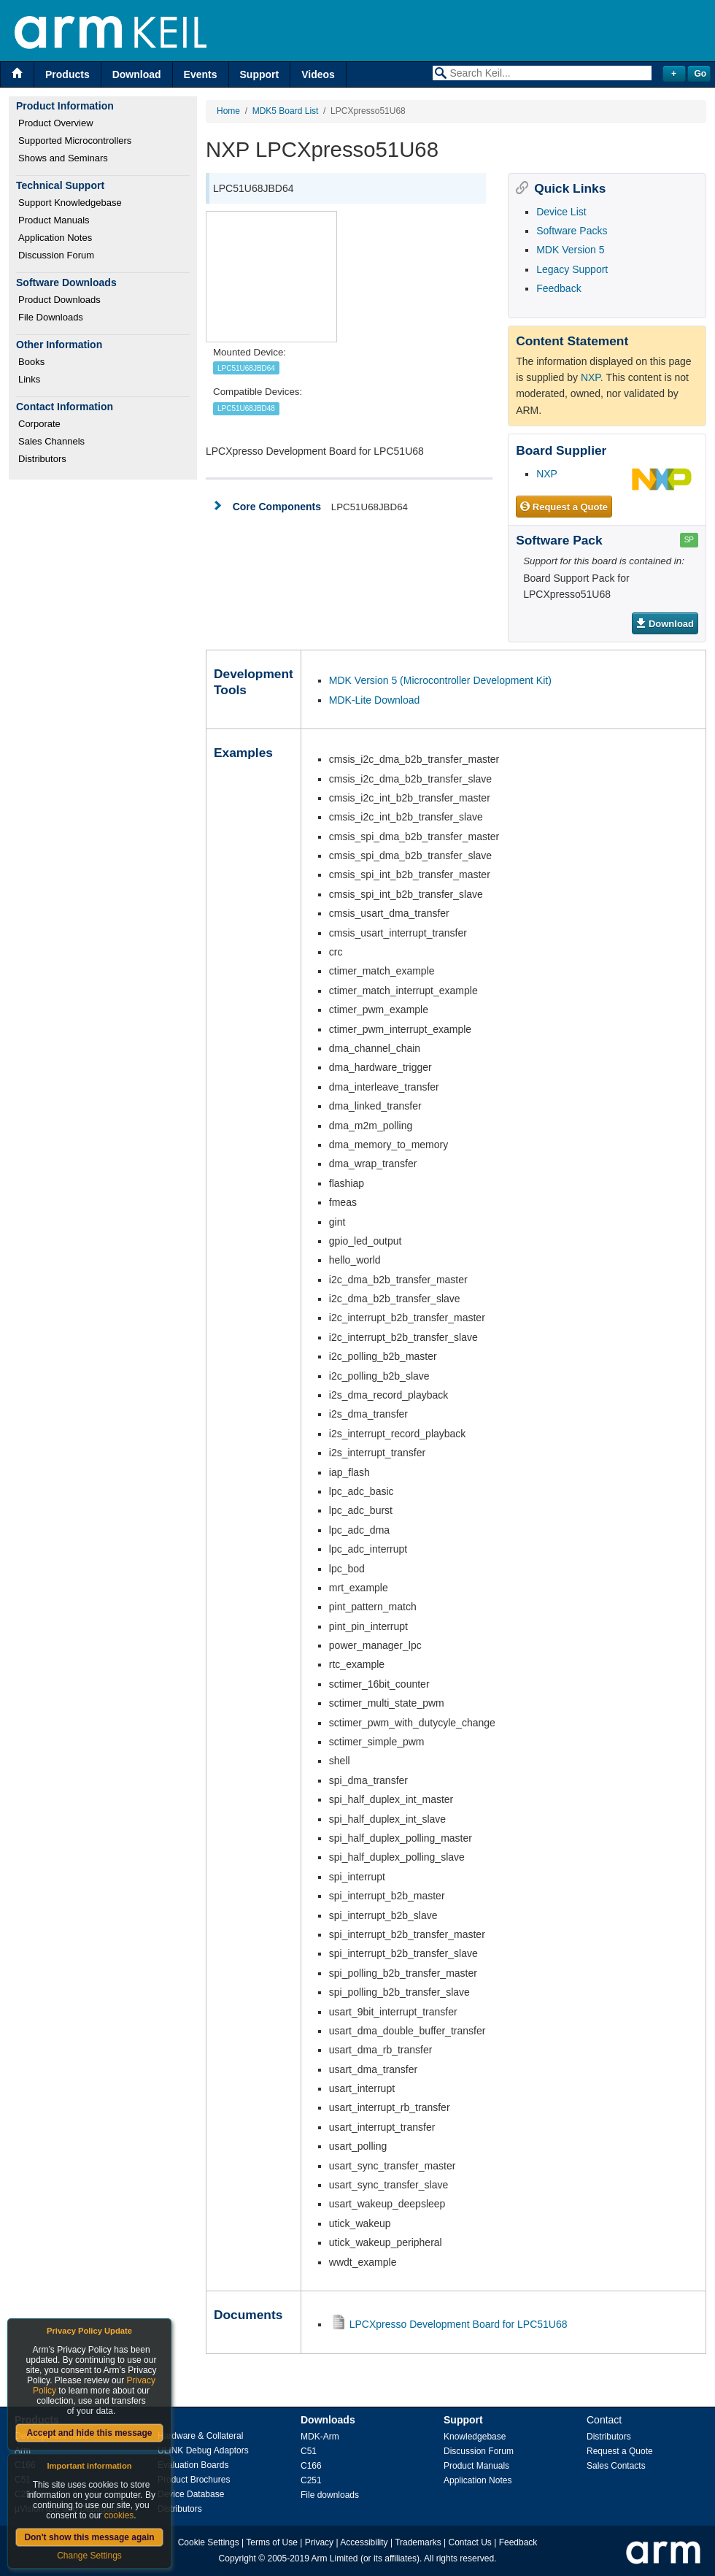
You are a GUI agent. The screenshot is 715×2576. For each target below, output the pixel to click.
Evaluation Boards (193, 2465)
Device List (561, 212)
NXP (546, 474)
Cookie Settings (208, 2542)
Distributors (42, 458)
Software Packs (571, 231)
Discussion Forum (56, 255)
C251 (311, 2480)
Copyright (237, 2558)
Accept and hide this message (89, 2433)
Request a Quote (564, 508)
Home (228, 111)
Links (29, 379)
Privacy (319, 2542)
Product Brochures (194, 2480)
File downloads (330, 2495)
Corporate (39, 423)
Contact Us (470, 2542)
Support (259, 74)
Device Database (191, 2494)
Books (31, 361)
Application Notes (55, 237)
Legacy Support (572, 269)
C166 (311, 2466)
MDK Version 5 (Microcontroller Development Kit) (440, 680)
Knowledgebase (475, 2436)
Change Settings (89, 2555)
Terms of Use (272, 2542)
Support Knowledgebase (70, 202)
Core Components (277, 506)
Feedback (558, 288)
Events (200, 74)
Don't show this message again (89, 2537)
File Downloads (50, 317)
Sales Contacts (616, 2466)
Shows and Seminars (63, 158)
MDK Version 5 (570, 249)
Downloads (328, 2420)
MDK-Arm (320, 2436)
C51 (309, 2451)
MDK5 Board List (285, 111)
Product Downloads (59, 299)
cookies (119, 2515)
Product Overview (55, 123)
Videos (318, 74)
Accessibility (363, 2542)
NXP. (592, 377)
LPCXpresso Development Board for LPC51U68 (458, 2324)
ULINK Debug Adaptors (203, 2450)
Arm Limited (335, 2558)
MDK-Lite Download (374, 700)
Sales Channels (51, 441)
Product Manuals (54, 220)
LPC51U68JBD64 (246, 368)
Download (136, 74)
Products (67, 74)
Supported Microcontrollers (74, 140)
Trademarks (418, 2542)
